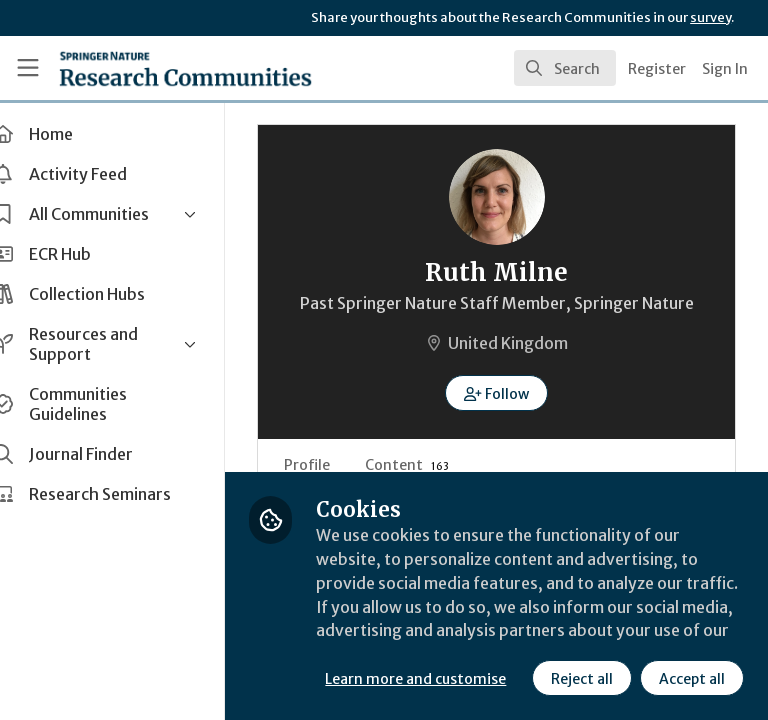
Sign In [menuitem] (725, 69)
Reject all (405, 679)
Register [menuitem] (657, 69)
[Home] (141, 68)
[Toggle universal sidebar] (28, 68)
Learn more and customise (446, 635)
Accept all (515, 679)
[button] (512, 393)
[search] (565, 68)
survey (710, 17)
